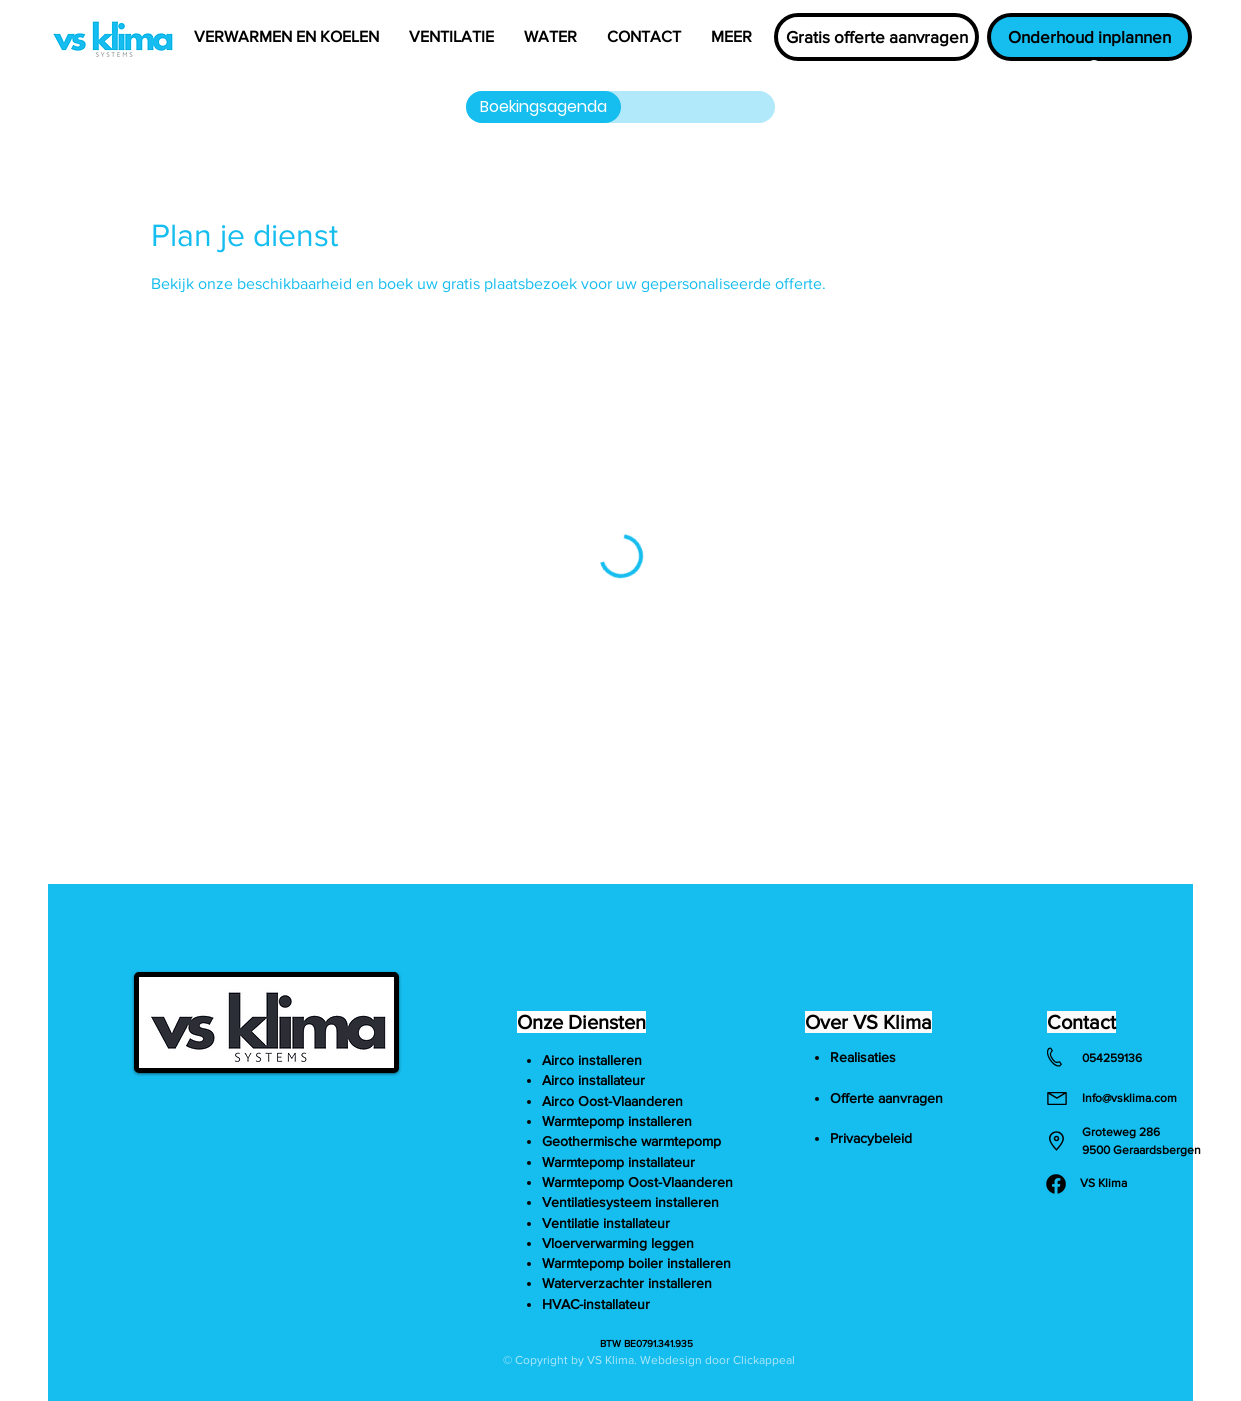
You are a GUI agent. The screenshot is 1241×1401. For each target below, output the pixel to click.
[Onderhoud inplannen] (1089, 37)
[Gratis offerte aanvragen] (876, 37)
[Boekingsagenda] (543, 107)
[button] (286, 37)
